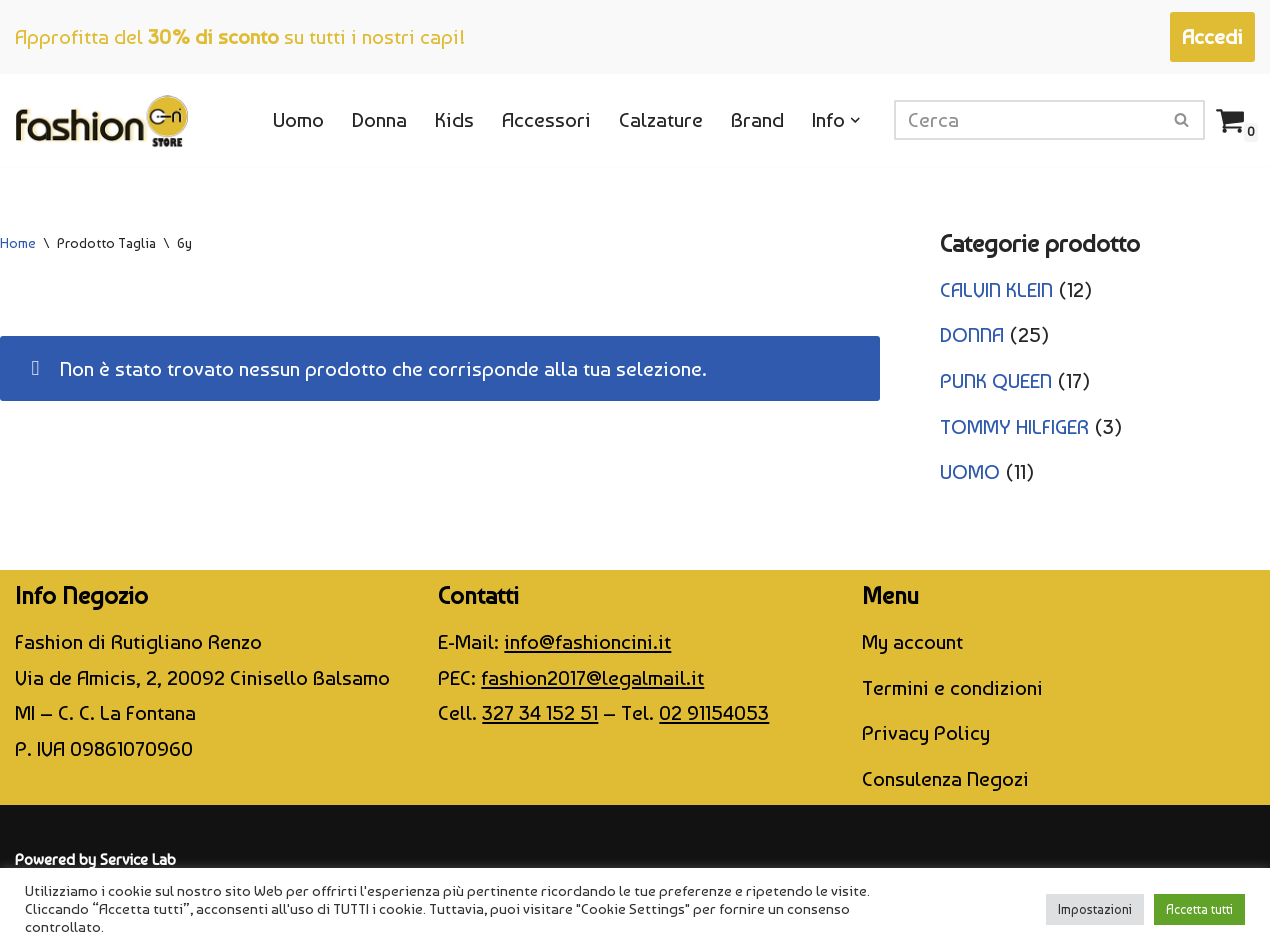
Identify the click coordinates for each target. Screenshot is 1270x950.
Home (18, 243)
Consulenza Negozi (945, 778)
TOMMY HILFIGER (1014, 426)
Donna (379, 119)
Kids (454, 119)
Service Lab (138, 859)
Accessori (546, 119)
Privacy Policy (926, 732)
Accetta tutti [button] (1199, 909)
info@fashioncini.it (587, 641)
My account (912, 641)
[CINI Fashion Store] (101, 120)
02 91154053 (714, 712)
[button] (855, 120)
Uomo (298, 119)
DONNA (972, 334)
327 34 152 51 (540, 712)
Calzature (661, 119)
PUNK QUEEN (996, 380)
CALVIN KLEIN (996, 289)
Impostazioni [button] (1095, 909)
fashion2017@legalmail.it (592, 677)
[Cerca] (1027, 120)
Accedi (1212, 36)
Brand (757, 119)
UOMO (970, 471)
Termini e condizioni (952, 687)
